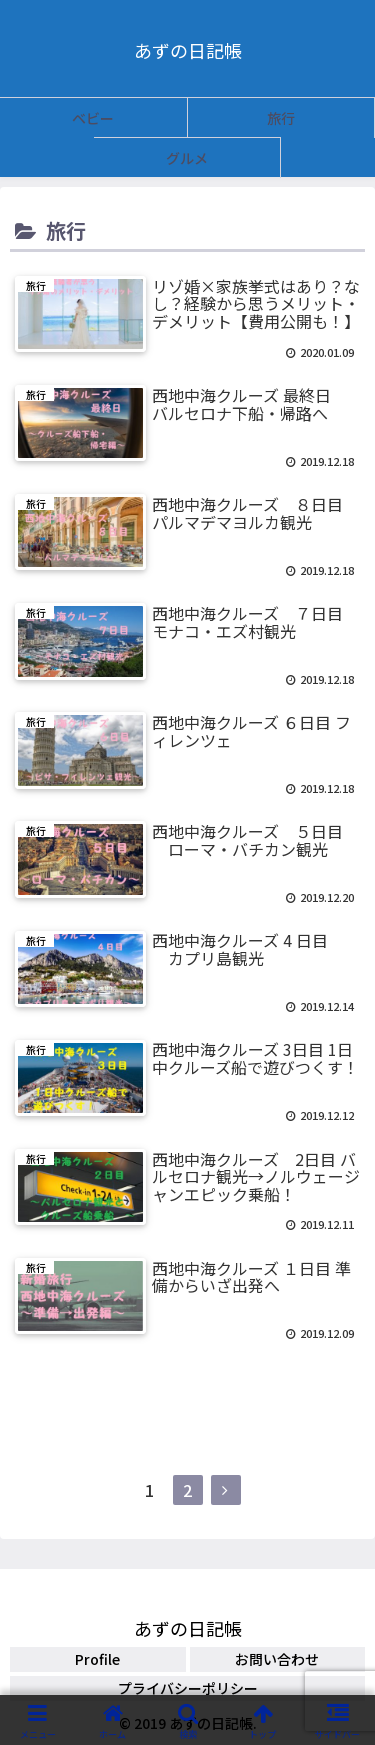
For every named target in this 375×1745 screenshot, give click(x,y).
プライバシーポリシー (188, 1688)
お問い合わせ (277, 1659)
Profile (97, 1659)
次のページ (187, 1429)
